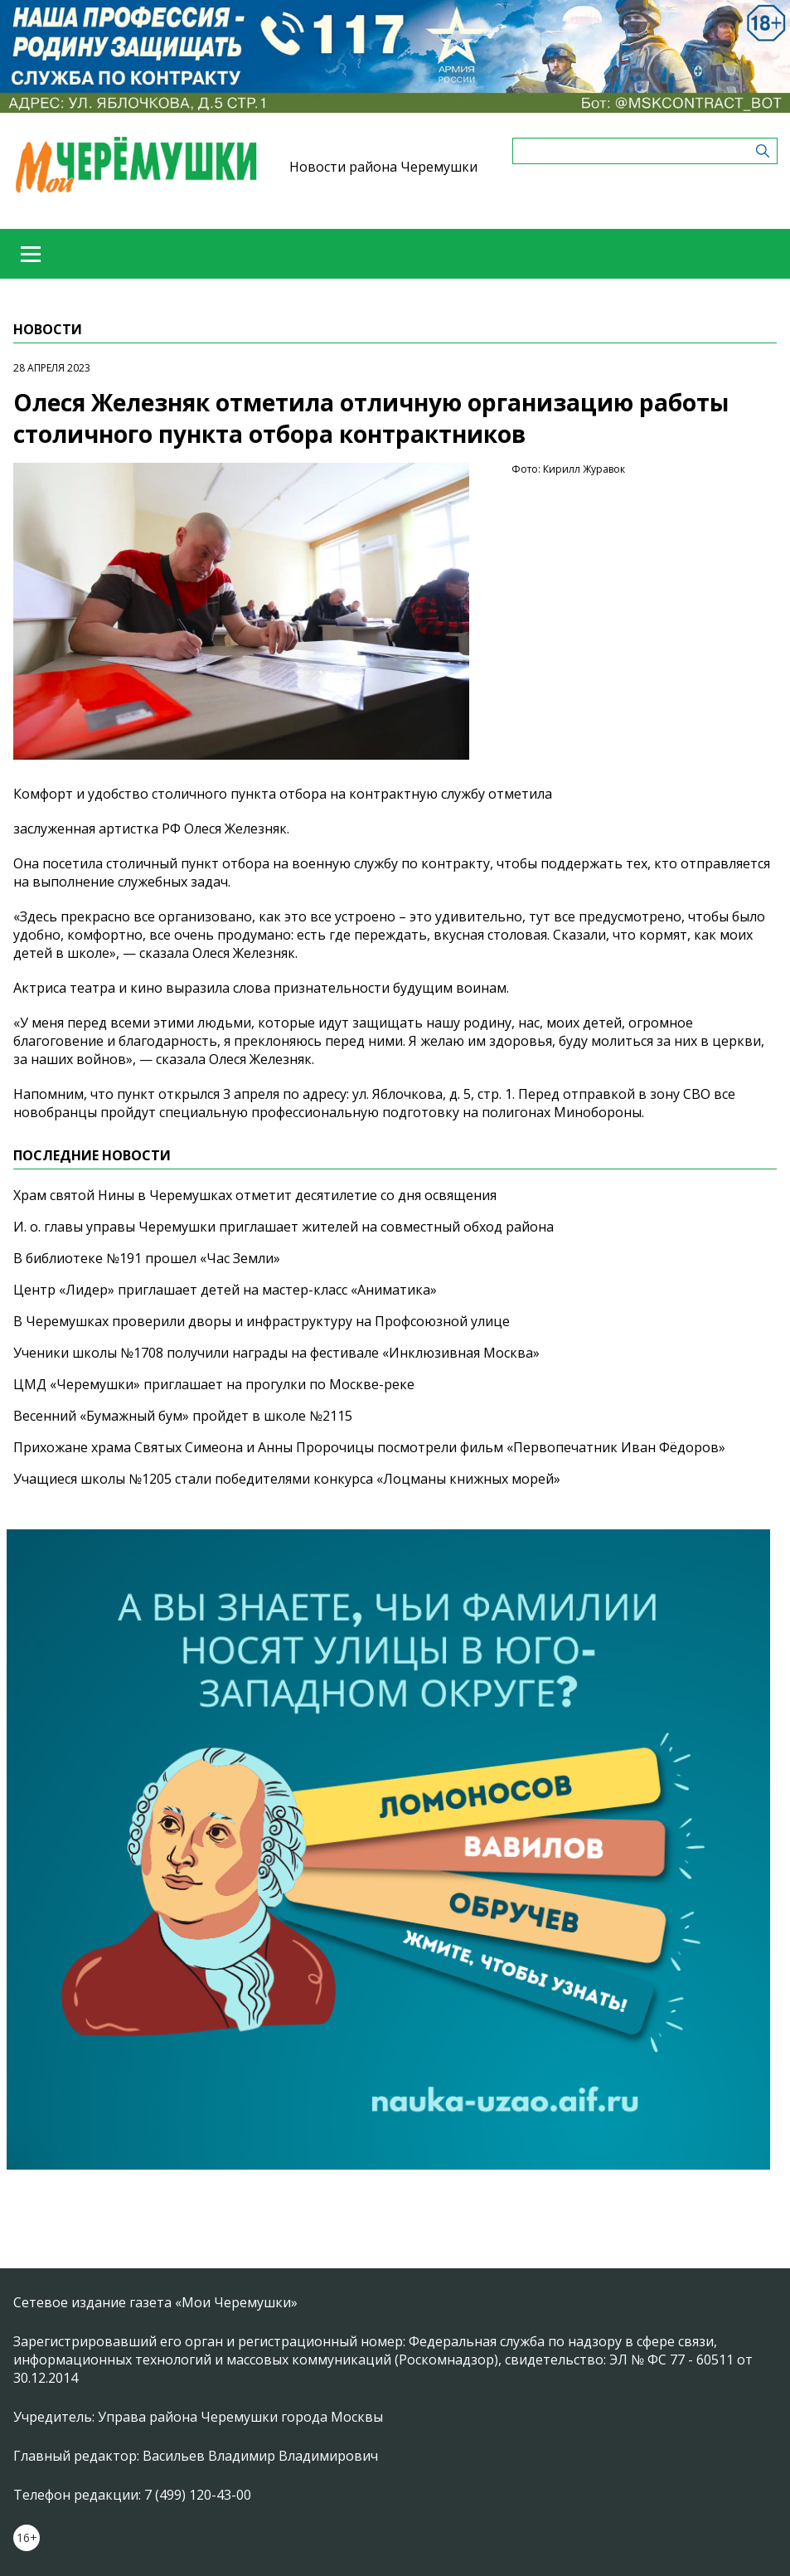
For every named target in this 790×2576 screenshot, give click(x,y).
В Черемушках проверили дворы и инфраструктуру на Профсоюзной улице (261, 1321)
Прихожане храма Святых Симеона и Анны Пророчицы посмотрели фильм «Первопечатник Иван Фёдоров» (369, 1447)
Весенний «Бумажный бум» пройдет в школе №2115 (182, 1416)
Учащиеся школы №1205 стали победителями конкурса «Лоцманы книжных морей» (286, 1479)
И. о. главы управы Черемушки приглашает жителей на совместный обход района (283, 1227)
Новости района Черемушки (383, 166)
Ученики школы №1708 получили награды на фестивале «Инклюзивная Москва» (276, 1353)
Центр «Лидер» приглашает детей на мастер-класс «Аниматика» (225, 1290)
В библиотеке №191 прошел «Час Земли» (146, 1258)
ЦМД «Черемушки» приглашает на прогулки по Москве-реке (213, 1384)
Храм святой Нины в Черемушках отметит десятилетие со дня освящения (255, 1195)
